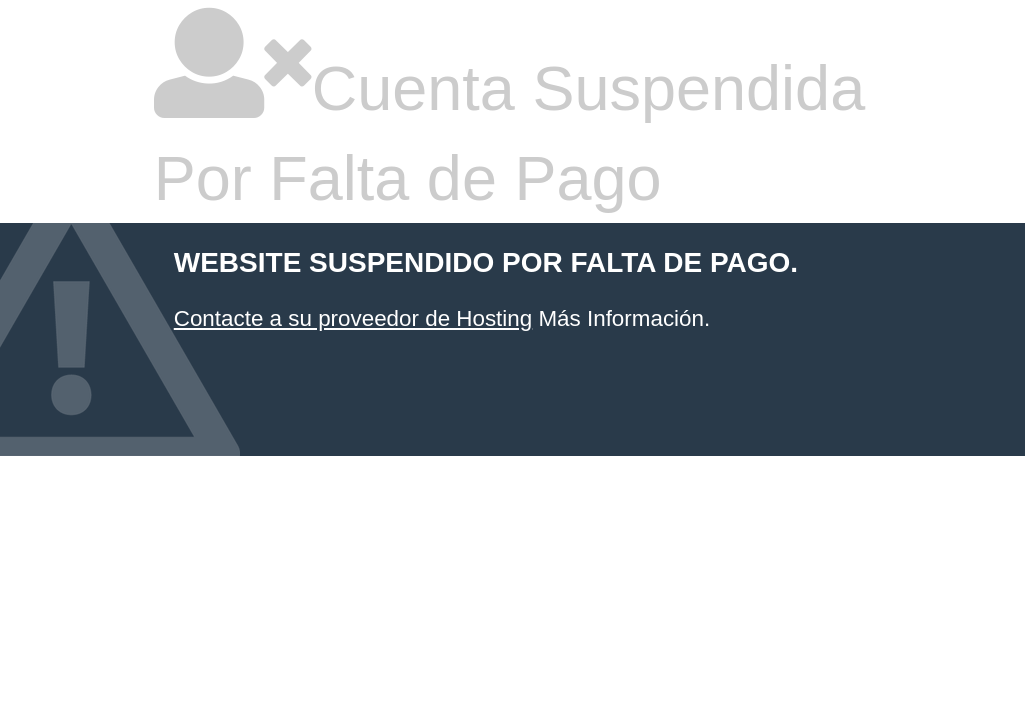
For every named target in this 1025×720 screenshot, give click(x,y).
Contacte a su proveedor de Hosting (353, 318)
